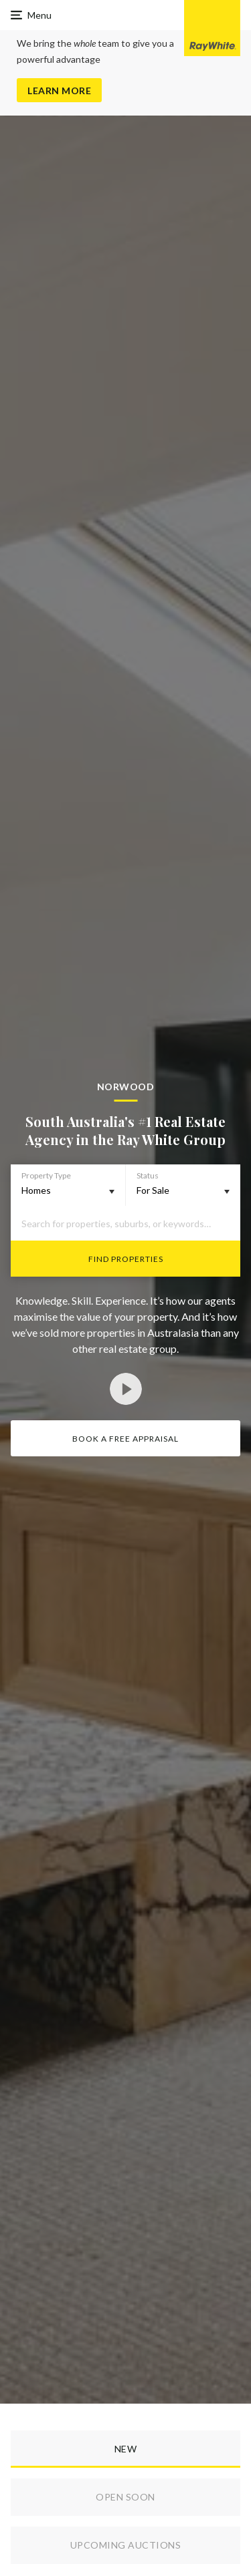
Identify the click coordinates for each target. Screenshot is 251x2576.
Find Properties (125, 1259)
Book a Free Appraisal (125, 1439)
